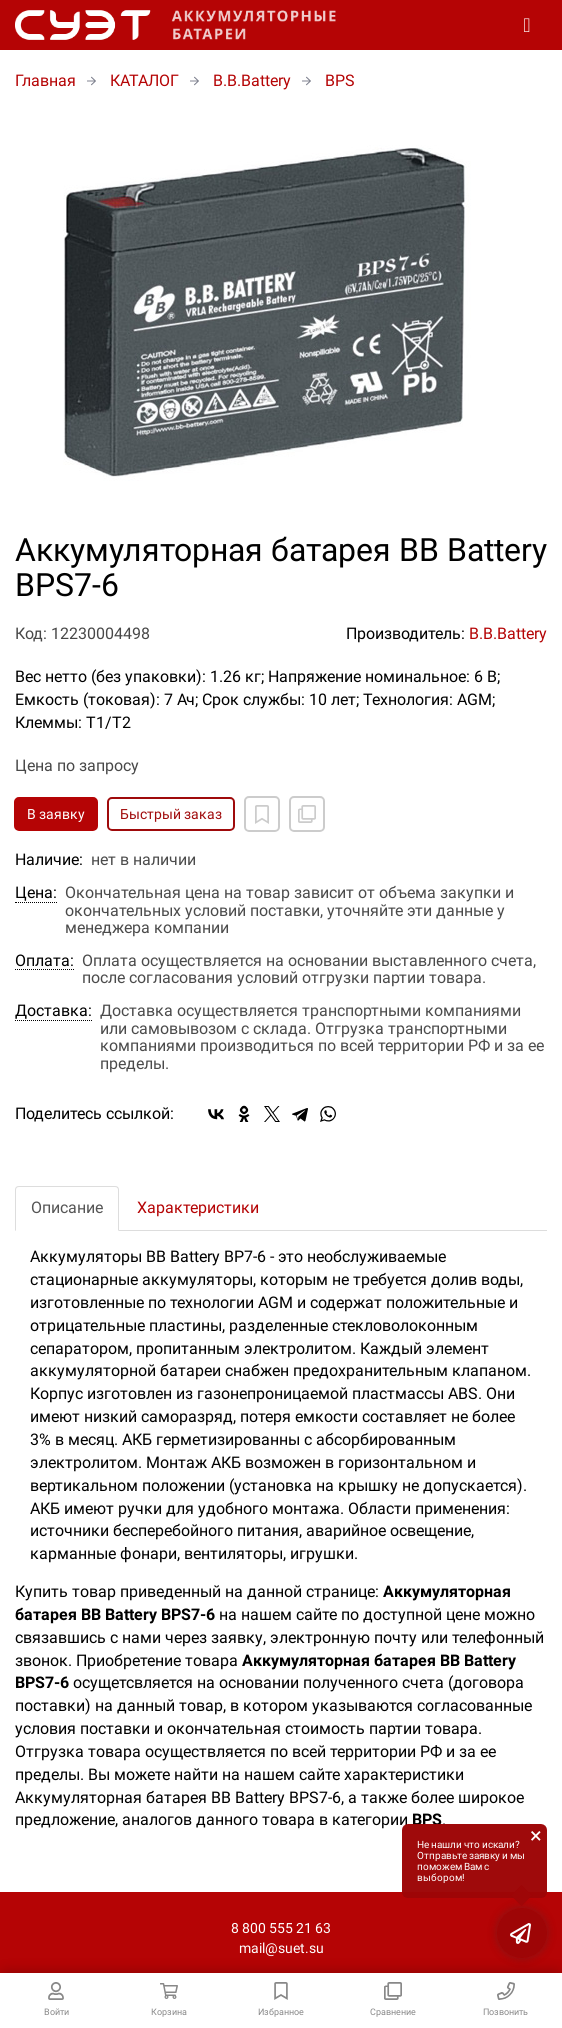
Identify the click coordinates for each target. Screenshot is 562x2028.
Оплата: (44, 961)
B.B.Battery (508, 633)
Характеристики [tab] (198, 1207)
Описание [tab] (67, 1207)
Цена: (36, 893)
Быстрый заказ (171, 814)
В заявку (56, 814)
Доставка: (53, 1011)
